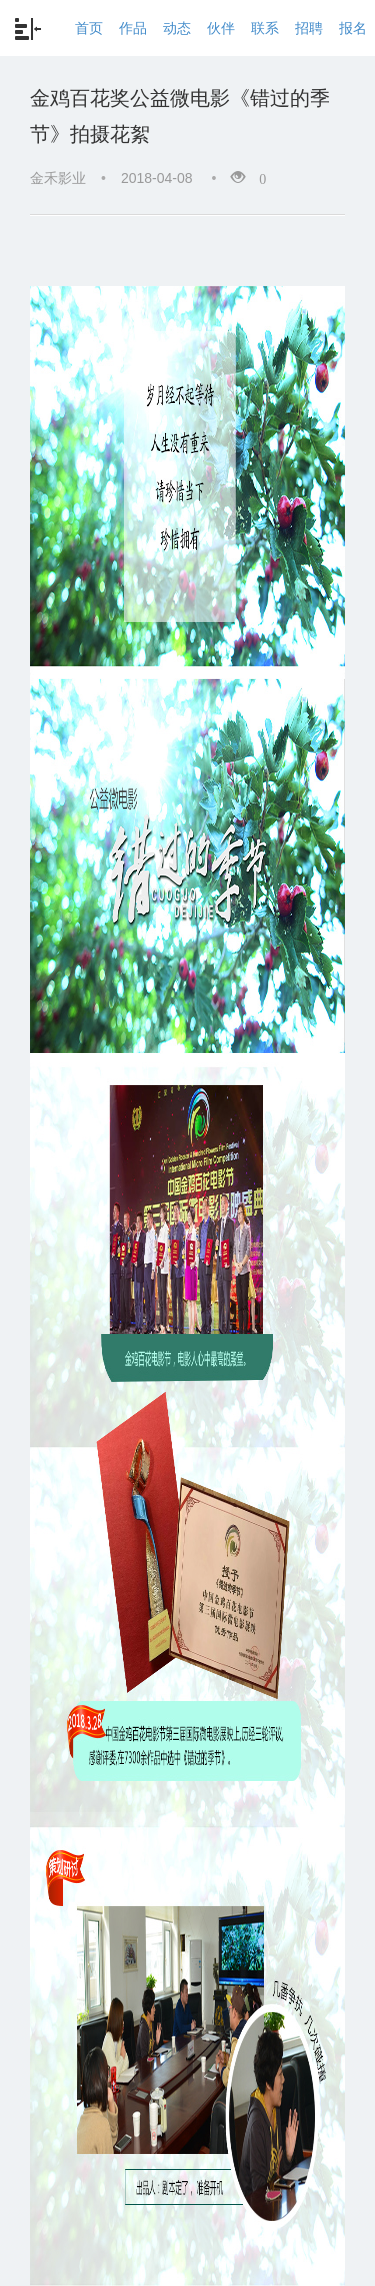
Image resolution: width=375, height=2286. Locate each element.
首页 (89, 28)
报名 (353, 28)
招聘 (309, 28)
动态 (177, 28)
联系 (265, 28)
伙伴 (221, 28)
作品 (133, 28)
